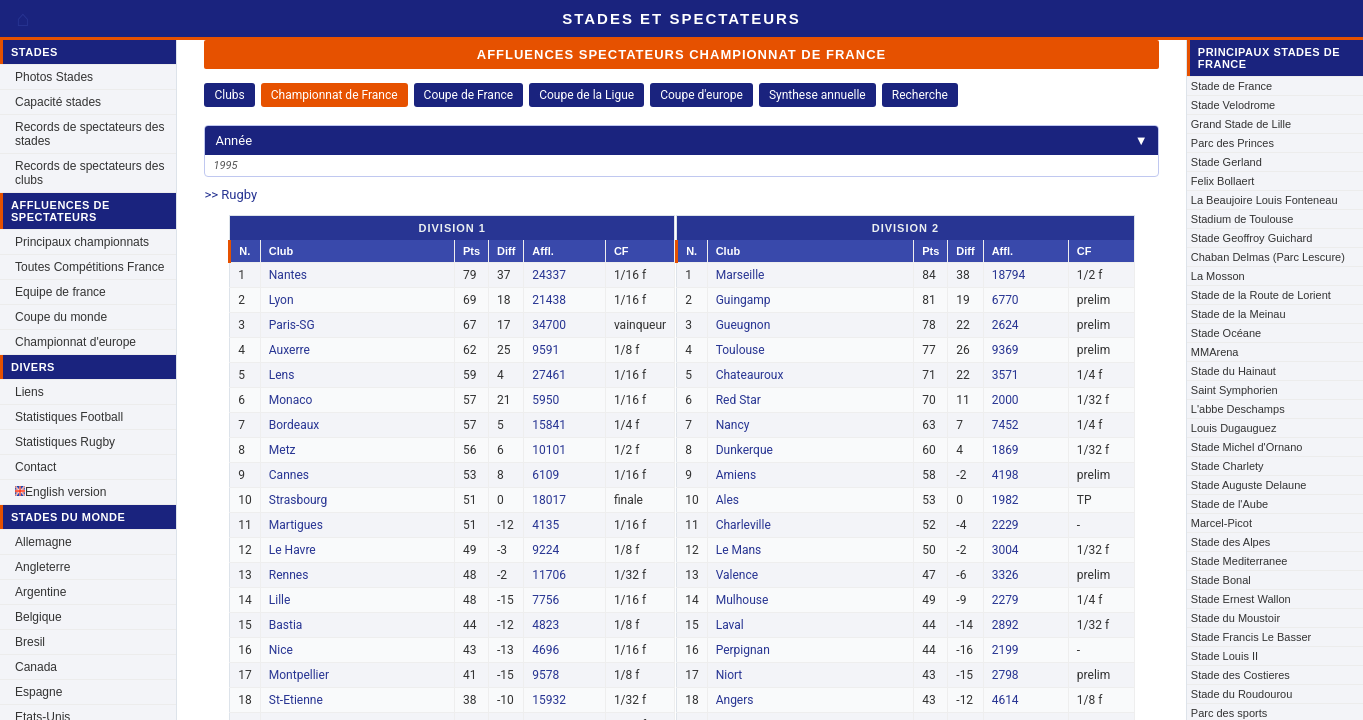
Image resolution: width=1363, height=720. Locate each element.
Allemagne (43, 542)
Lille (280, 600)
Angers (735, 700)
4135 (545, 525)
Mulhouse (742, 600)
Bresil (30, 642)
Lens (282, 375)
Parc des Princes (1232, 143)
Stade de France (1231, 86)
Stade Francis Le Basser (1251, 637)
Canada (36, 667)
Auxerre (289, 350)
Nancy (733, 425)
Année (681, 140)
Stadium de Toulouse (1242, 219)
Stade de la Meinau (1238, 314)
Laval (730, 625)
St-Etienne (296, 700)
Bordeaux (294, 425)
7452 (1005, 425)
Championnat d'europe (75, 342)
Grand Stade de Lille (1241, 124)
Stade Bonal (1221, 580)
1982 (1005, 500)
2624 (1005, 325)
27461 (549, 375)
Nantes (288, 275)
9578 (545, 675)
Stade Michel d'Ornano (1247, 447)
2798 (1005, 675)
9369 (1005, 350)
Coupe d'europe (701, 95)
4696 (545, 650)
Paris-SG (292, 325)
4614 (1005, 700)
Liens (29, 392)
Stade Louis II (1224, 656)
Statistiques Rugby (65, 442)
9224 (545, 550)
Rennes (289, 575)
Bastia (286, 625)
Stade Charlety (1227, 466)
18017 (549, 500)
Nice (281, 650)
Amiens (736, 475)
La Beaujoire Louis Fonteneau (1264, 200)
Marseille (740, 275)
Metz (282, 450)
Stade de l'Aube (1229, 504)
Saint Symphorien (1234, 390)
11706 (549, 575)
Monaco (291, 400)
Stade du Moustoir (1235, 618)
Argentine (40, 592)
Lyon (281, 300)
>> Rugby (230, 194)
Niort (729, 675)
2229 (1005, 525)
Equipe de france (60, 292)
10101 (549, 450)
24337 (549, 275)
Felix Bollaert (1223, 181)
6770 (1005, 300)
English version (60, 492)
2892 (1005, 625)
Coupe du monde (61, 317)
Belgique (38, 617)
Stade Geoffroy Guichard (1251, 238)
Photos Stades (54, 77)
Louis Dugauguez (1234, 428)
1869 (1005, 450)
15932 (549, 700)
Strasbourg (298, 500)
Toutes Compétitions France (89, 267)
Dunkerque (744, 450)
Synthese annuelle (817, 95)
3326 (1005, 575)
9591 (545, 350)
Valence (737, 575)
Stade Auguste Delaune (1249, 485)
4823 (545, 625)
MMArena (1215, 352)
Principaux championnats (82, 242)
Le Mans (739, 550)
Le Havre (292, 550)
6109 (545, 475)
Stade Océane (1226, 333)
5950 (545, 400)
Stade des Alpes (1231, 542)
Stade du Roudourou (1242, 694)
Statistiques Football (69, 417)
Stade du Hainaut (1233, 371)
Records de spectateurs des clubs (89, 173)
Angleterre (42, 567)
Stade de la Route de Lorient (1261, 295)
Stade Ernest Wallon (1241, 599)
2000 (1005, 400)
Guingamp (743, 300)
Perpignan (743, 650)
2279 (1005, 600)
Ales (727, 500)
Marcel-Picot (1221, 523)
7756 (545, 600)
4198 (1005, 475)
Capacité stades (58, 102)
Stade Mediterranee (1239, 561)
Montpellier (299, 675)
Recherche (920, 95)
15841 (549, 425)
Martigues (296, 525)
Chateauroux (750, 375)
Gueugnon (743, 325)
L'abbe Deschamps (1238, 409)
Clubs (229, 95)
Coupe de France (469, 95)
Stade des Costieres (1240, 675)
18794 (1009, 275)
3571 (1005, 375)
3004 (1005, 550)
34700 (549, 325)
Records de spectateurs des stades (89, 134)
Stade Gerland (1226, 162)
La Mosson (1218, 276)
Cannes (289, 475)
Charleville (743, 525)
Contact (35, 467)
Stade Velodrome (1233, 105)
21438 (549, 300)
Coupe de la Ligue (586, 95)
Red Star (738, 400)
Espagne (38, 692)
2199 (1005, 650)
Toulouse (740, 350)
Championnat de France (334, 95)
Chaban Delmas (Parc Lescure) (1268, 257)
